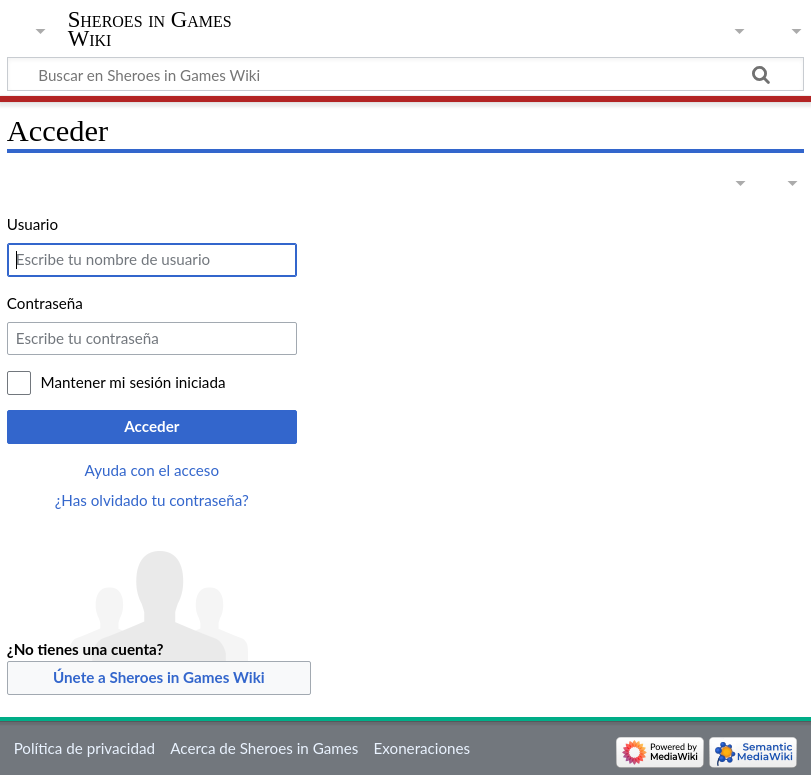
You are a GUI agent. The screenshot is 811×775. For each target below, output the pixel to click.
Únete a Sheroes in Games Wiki (159, 677)
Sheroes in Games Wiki (150, 29)
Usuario (32, 224)
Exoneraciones (422, 748)
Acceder (151, 426)
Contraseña (45, 303)
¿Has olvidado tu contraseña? (152, 500)
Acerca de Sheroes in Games (264, 748)
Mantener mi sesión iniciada (133, 382)
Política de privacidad (84, 748)
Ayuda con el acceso (152, 470)
